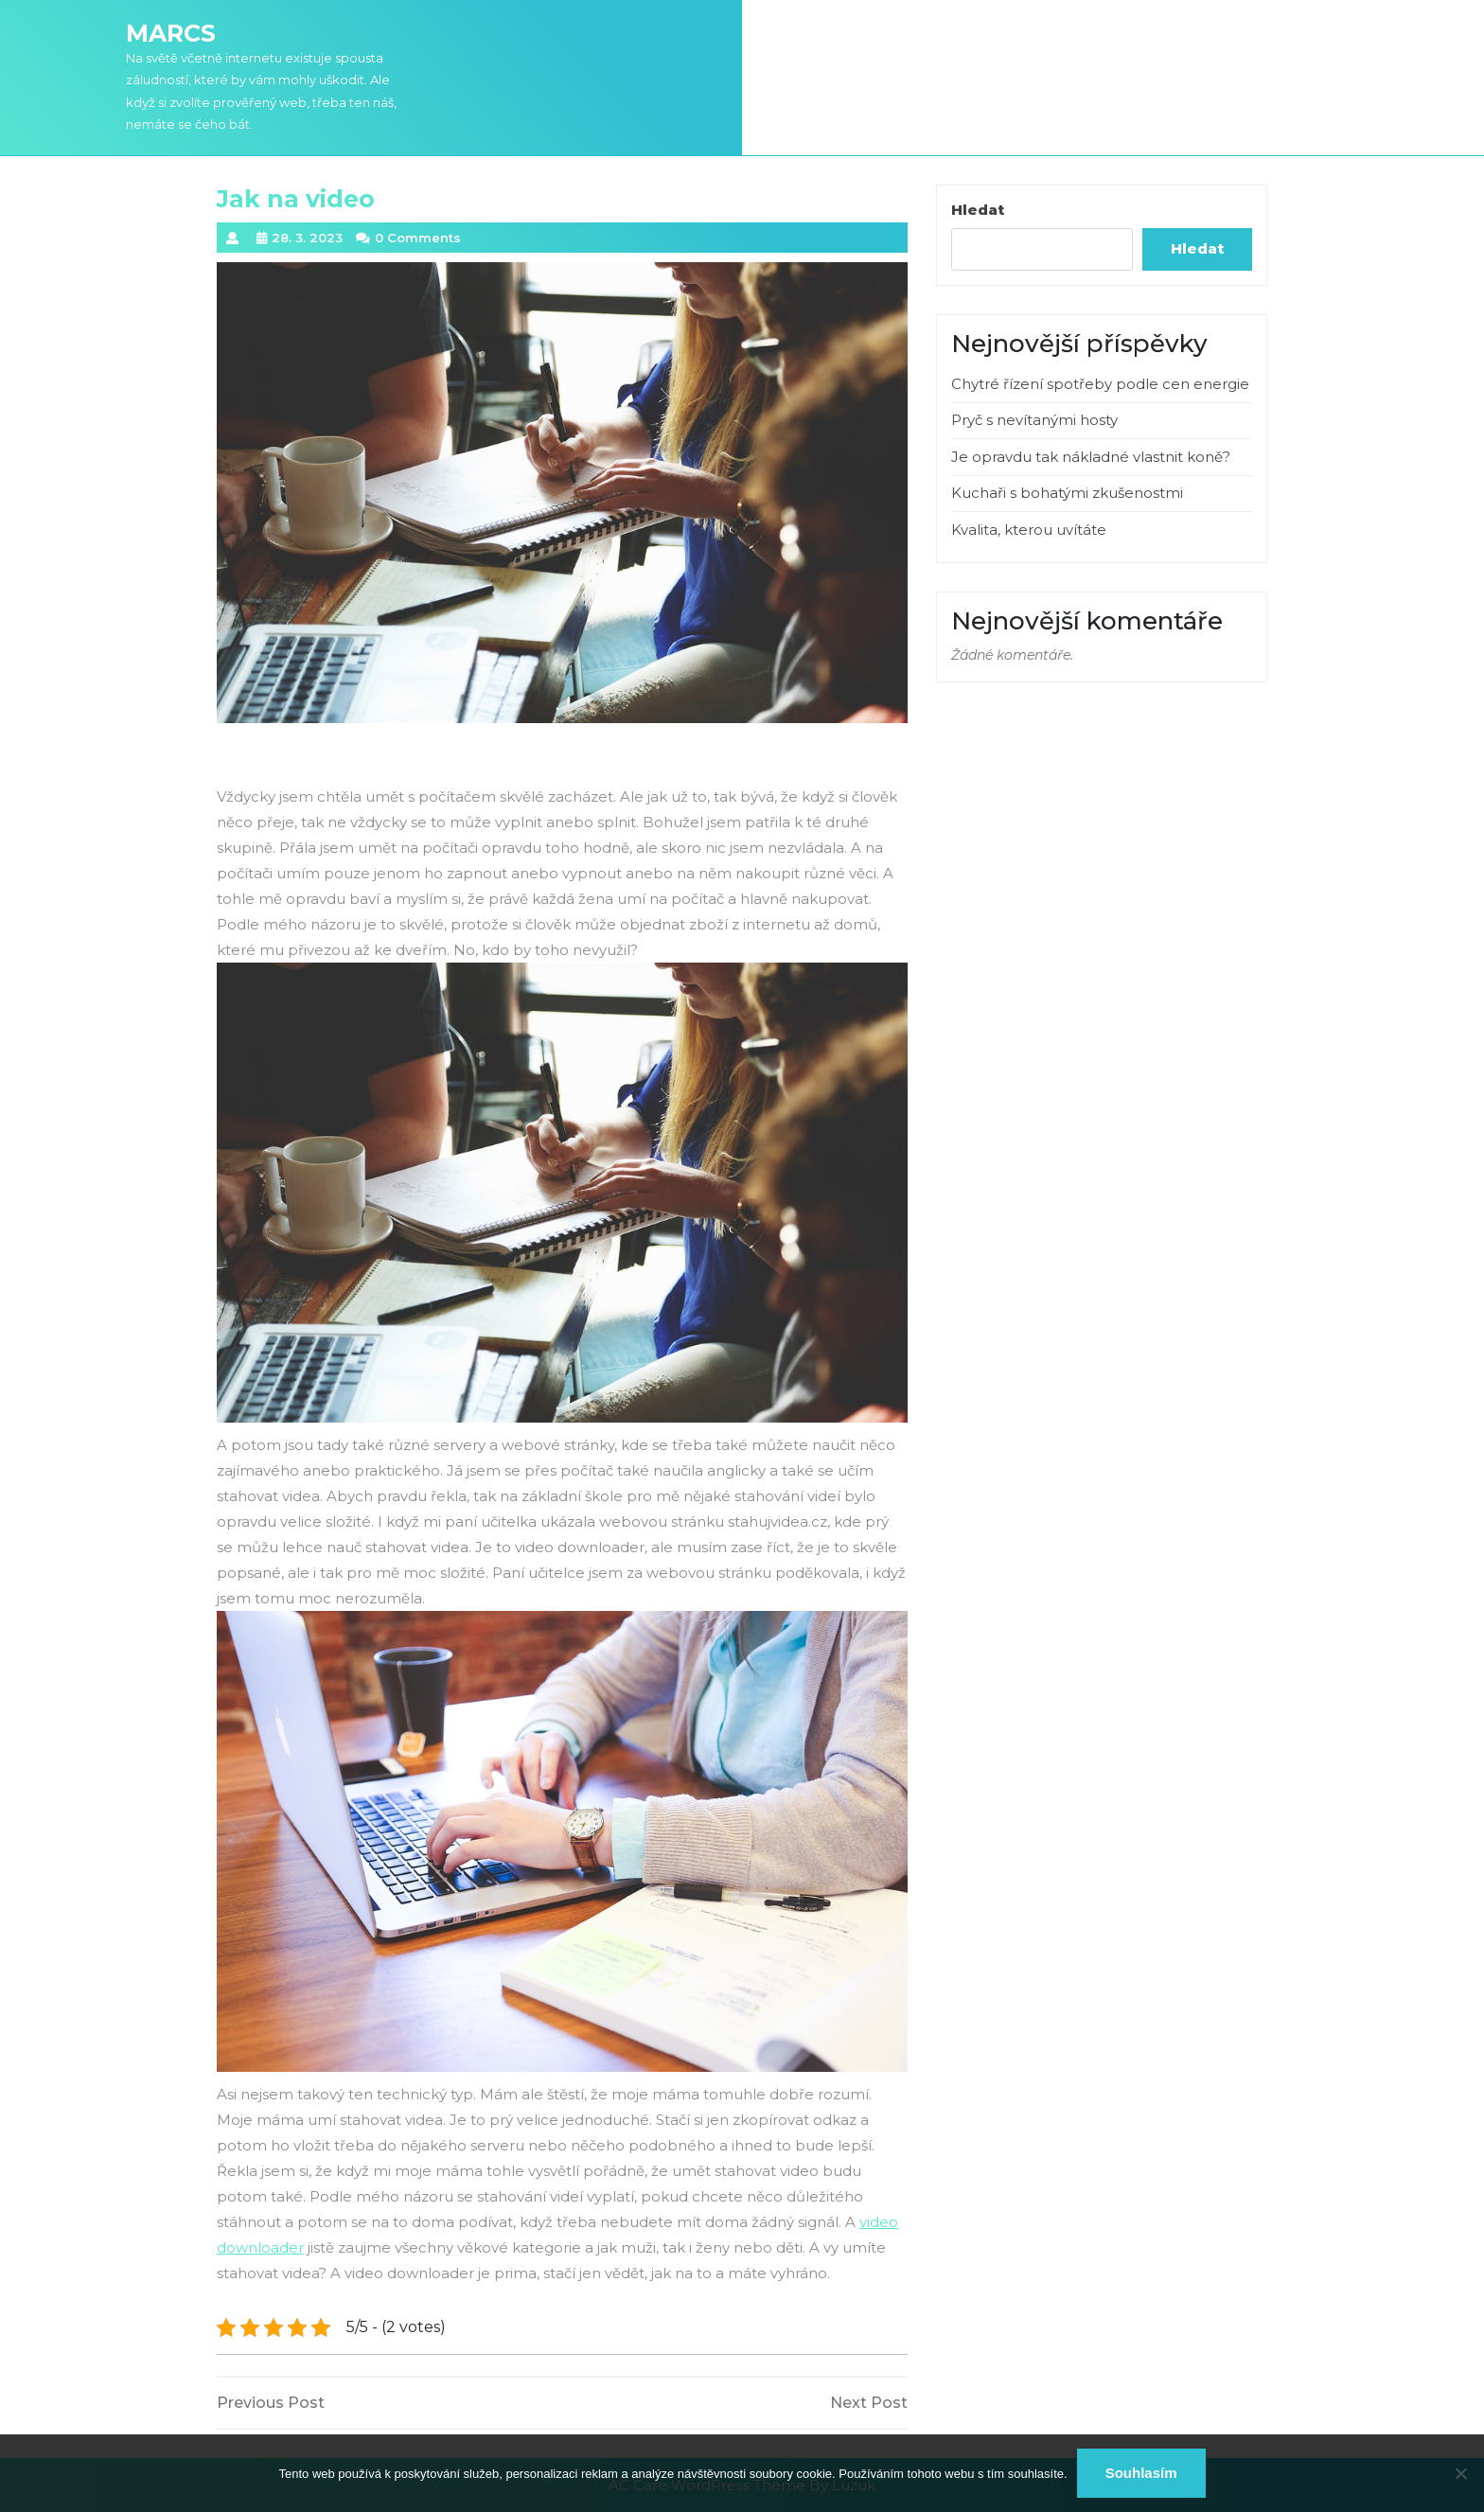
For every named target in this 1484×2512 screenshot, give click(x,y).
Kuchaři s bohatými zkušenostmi (1067, 493)
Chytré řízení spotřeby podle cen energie (1100, 384)
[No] (1460, 2473)
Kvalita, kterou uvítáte (1028, 530)
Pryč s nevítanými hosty (1034, 420)
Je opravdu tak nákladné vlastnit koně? (1090, 457)
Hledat (977, 210)
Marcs (171, 33)
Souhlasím (1141, 2473)
